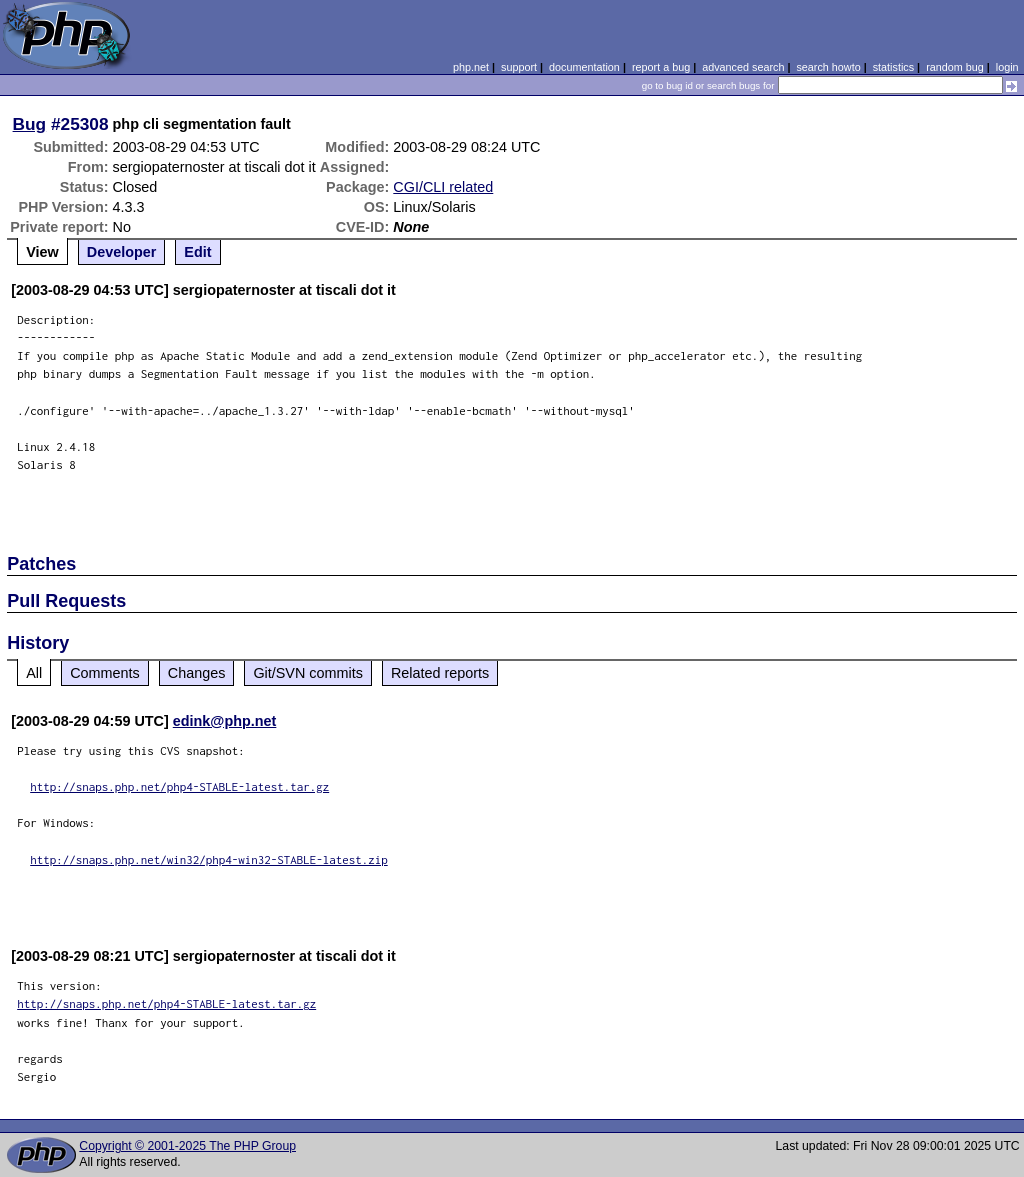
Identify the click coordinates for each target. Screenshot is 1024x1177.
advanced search (743, 67)
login (1007, 67)
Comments (105, 673)
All (34, 673)
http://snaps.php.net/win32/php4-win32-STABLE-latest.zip (209, 859)
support (519, 67)
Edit (197, 252)
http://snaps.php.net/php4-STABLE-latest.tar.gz (179, 786)
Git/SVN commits (308, 673)
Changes (197, 673)
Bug (30, 124)
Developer (122, 252)
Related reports (440, 673)
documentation (584, 67)
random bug (955, 67)
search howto (828, 67)
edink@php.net (225, 721)
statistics (893, 67)
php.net (471, 67)
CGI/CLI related (443, 187)
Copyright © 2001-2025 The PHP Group (187, 1146)
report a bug (661, 67)
